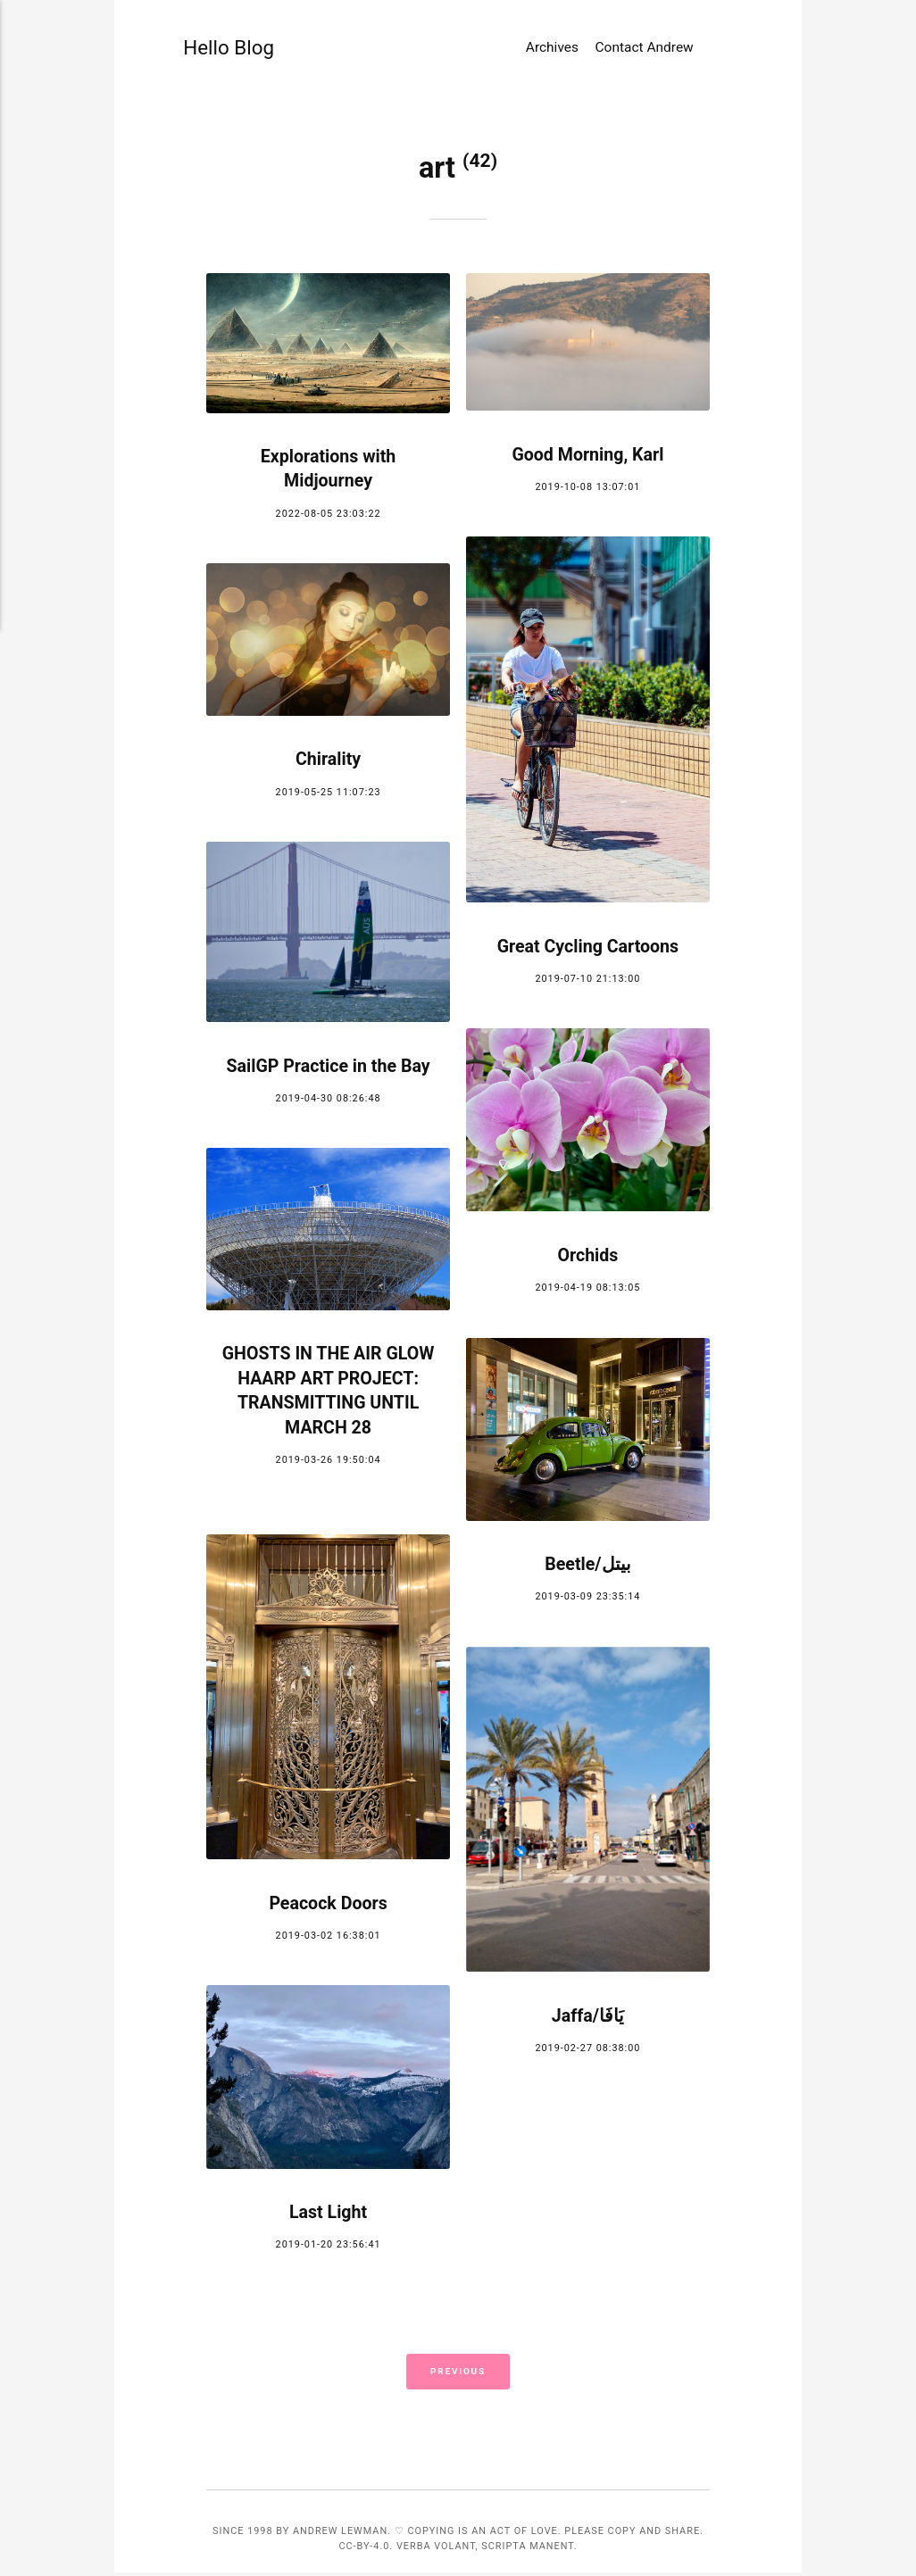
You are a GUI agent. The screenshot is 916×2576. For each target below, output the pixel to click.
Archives (552, 55)
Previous (457, 2374)
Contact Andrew (644, 55)
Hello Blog (217, 56)
